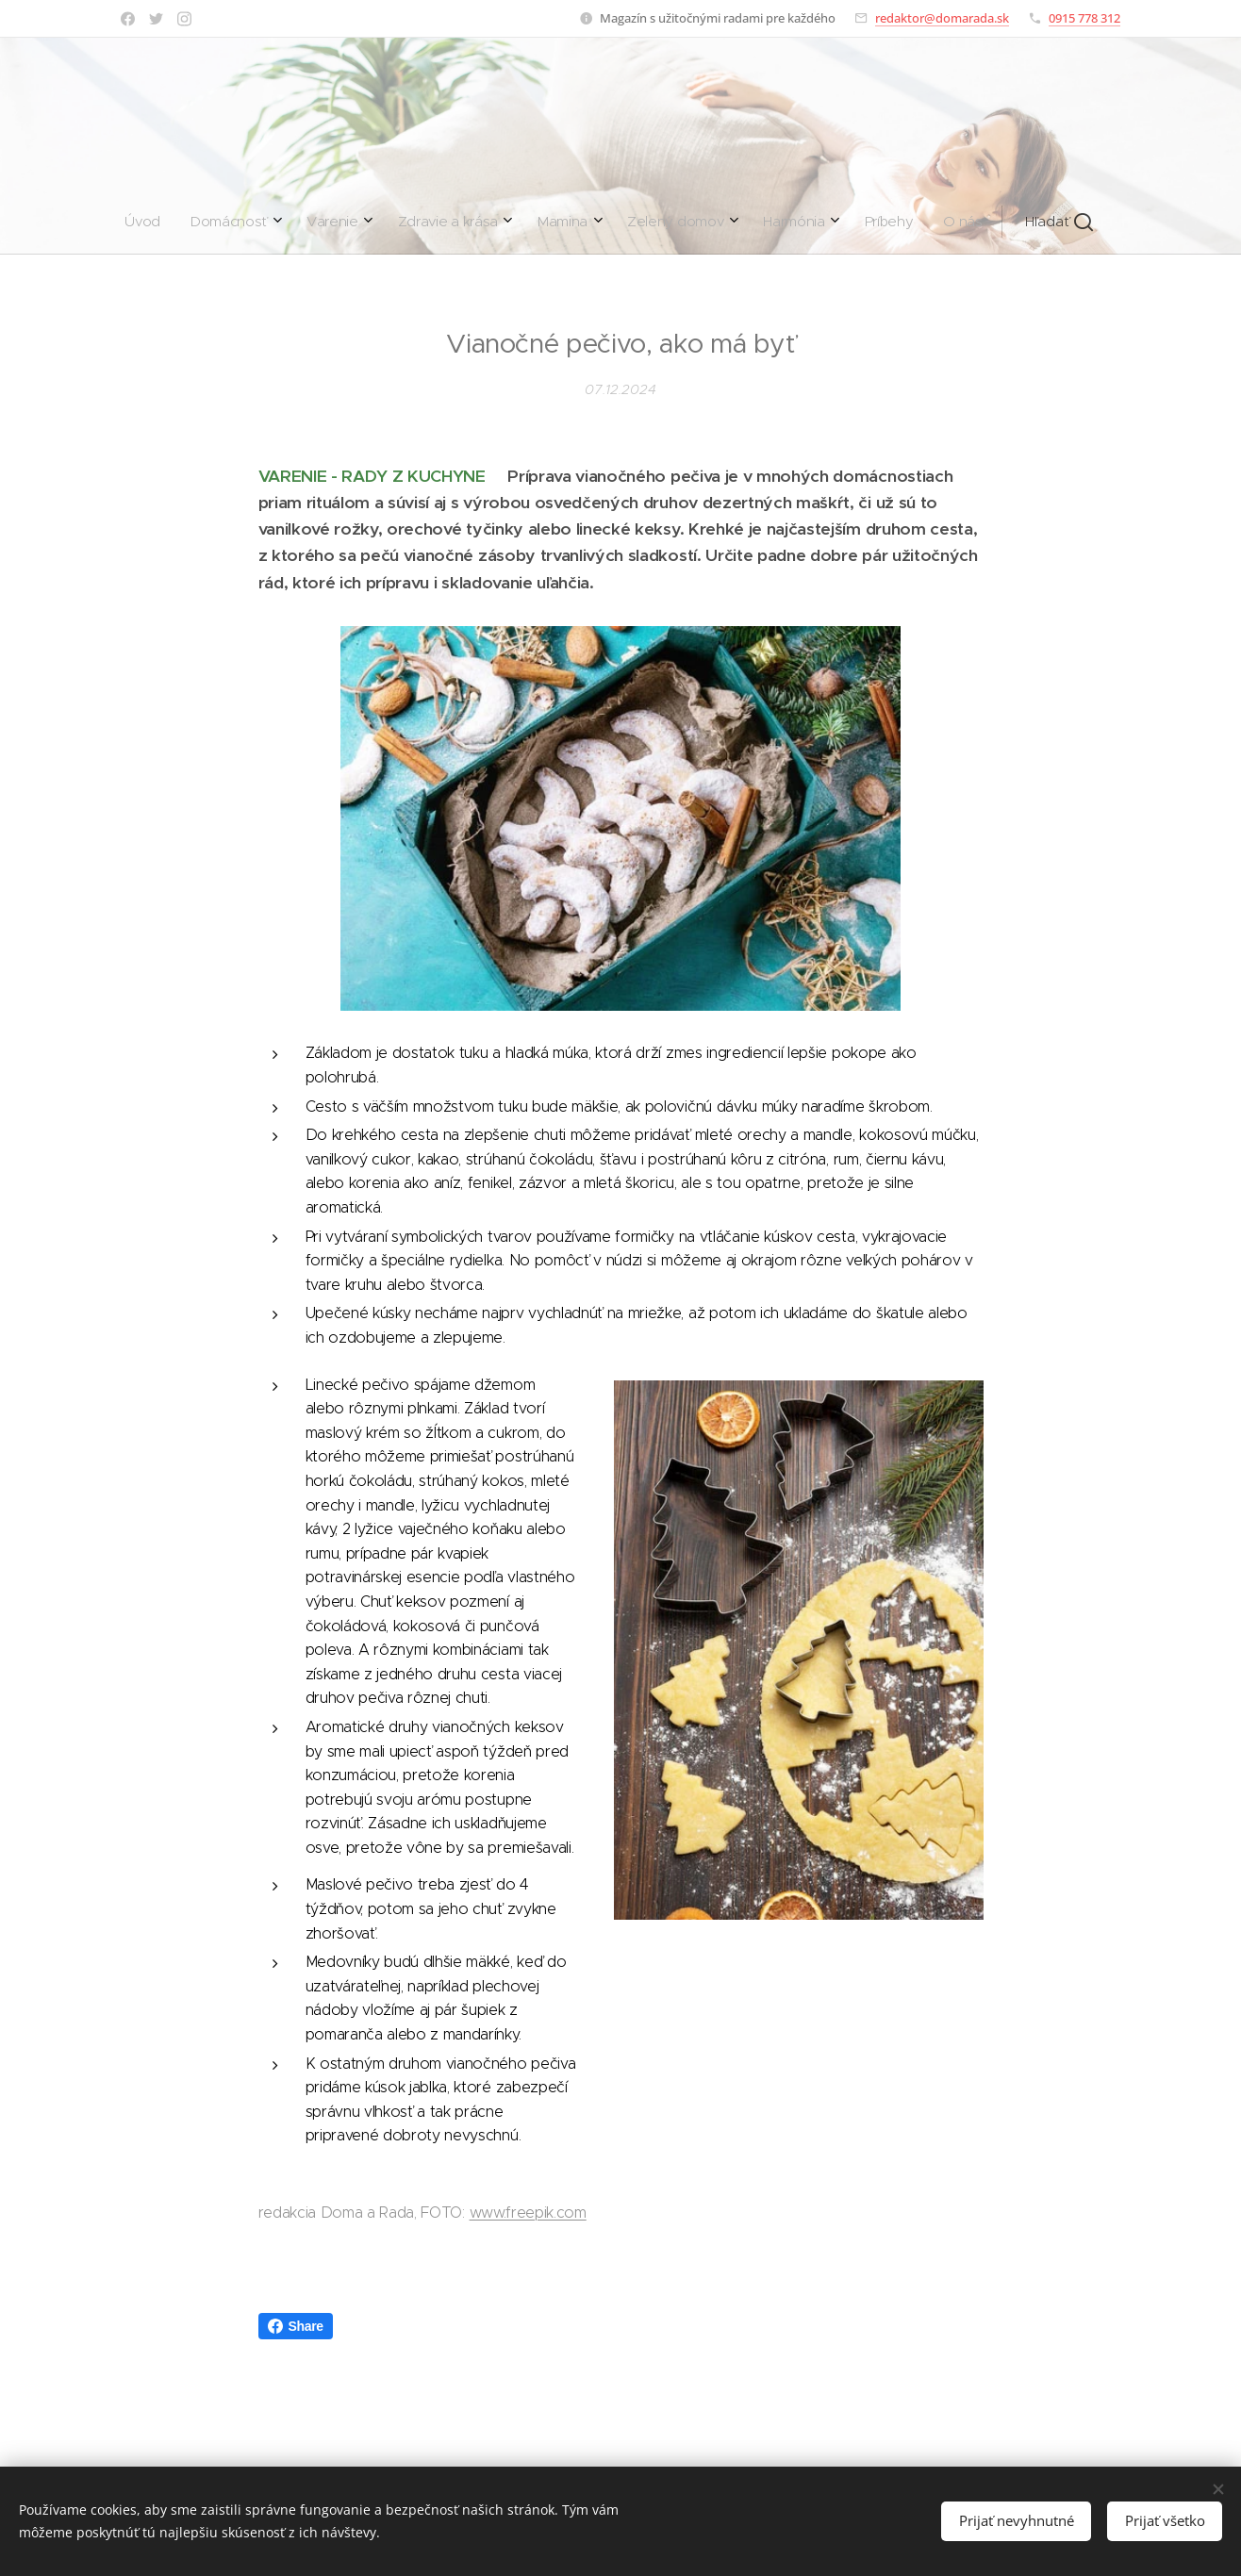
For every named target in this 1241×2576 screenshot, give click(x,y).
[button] (778, 221)
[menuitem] (412, 221)
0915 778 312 (1084, 17)
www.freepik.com (528, 2212)
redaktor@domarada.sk (942, 17)
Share (295, 2326)
